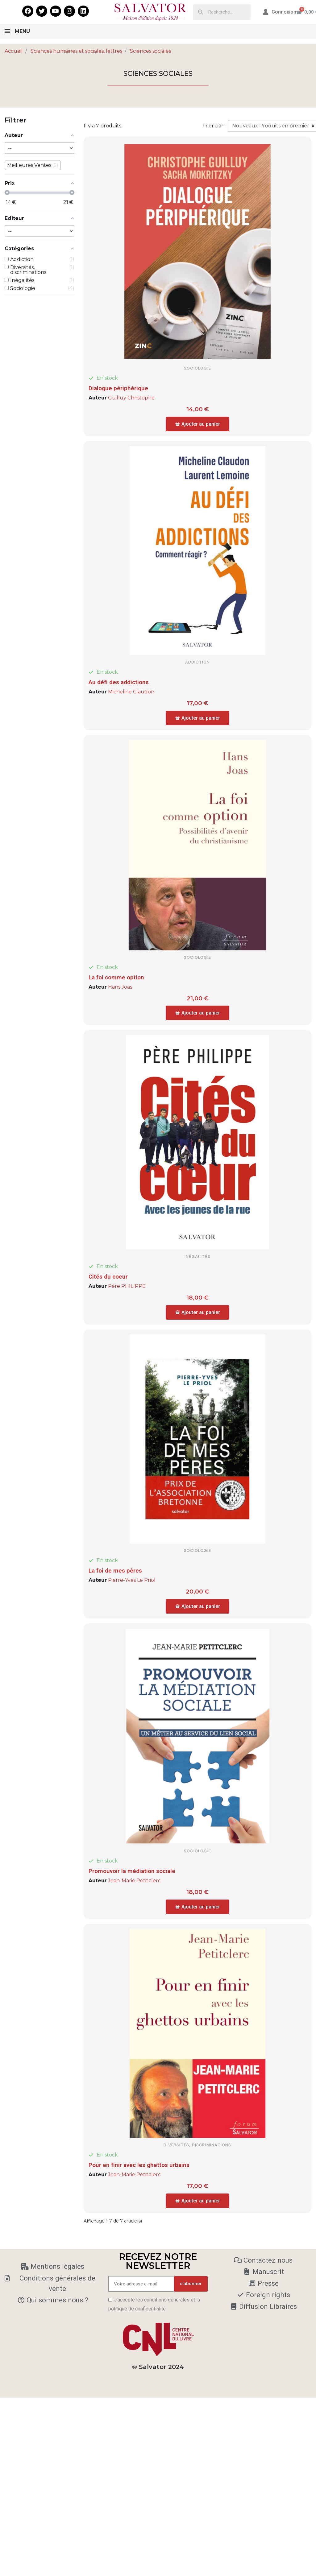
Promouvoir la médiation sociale (132, 1871)
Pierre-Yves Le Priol (132, 1580)
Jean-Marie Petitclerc (134, 1880)
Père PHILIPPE (127, 1286)
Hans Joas (120, 987)
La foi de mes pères (115, 1570)
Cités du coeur (108, 1276)
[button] (197, 424)
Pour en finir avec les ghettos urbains (139, 2165)
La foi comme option (116, 977)
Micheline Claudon (131, 692)
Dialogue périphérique (118, 388)
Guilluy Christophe (131, 398)
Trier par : (214, 126)
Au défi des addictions (119, 682)
